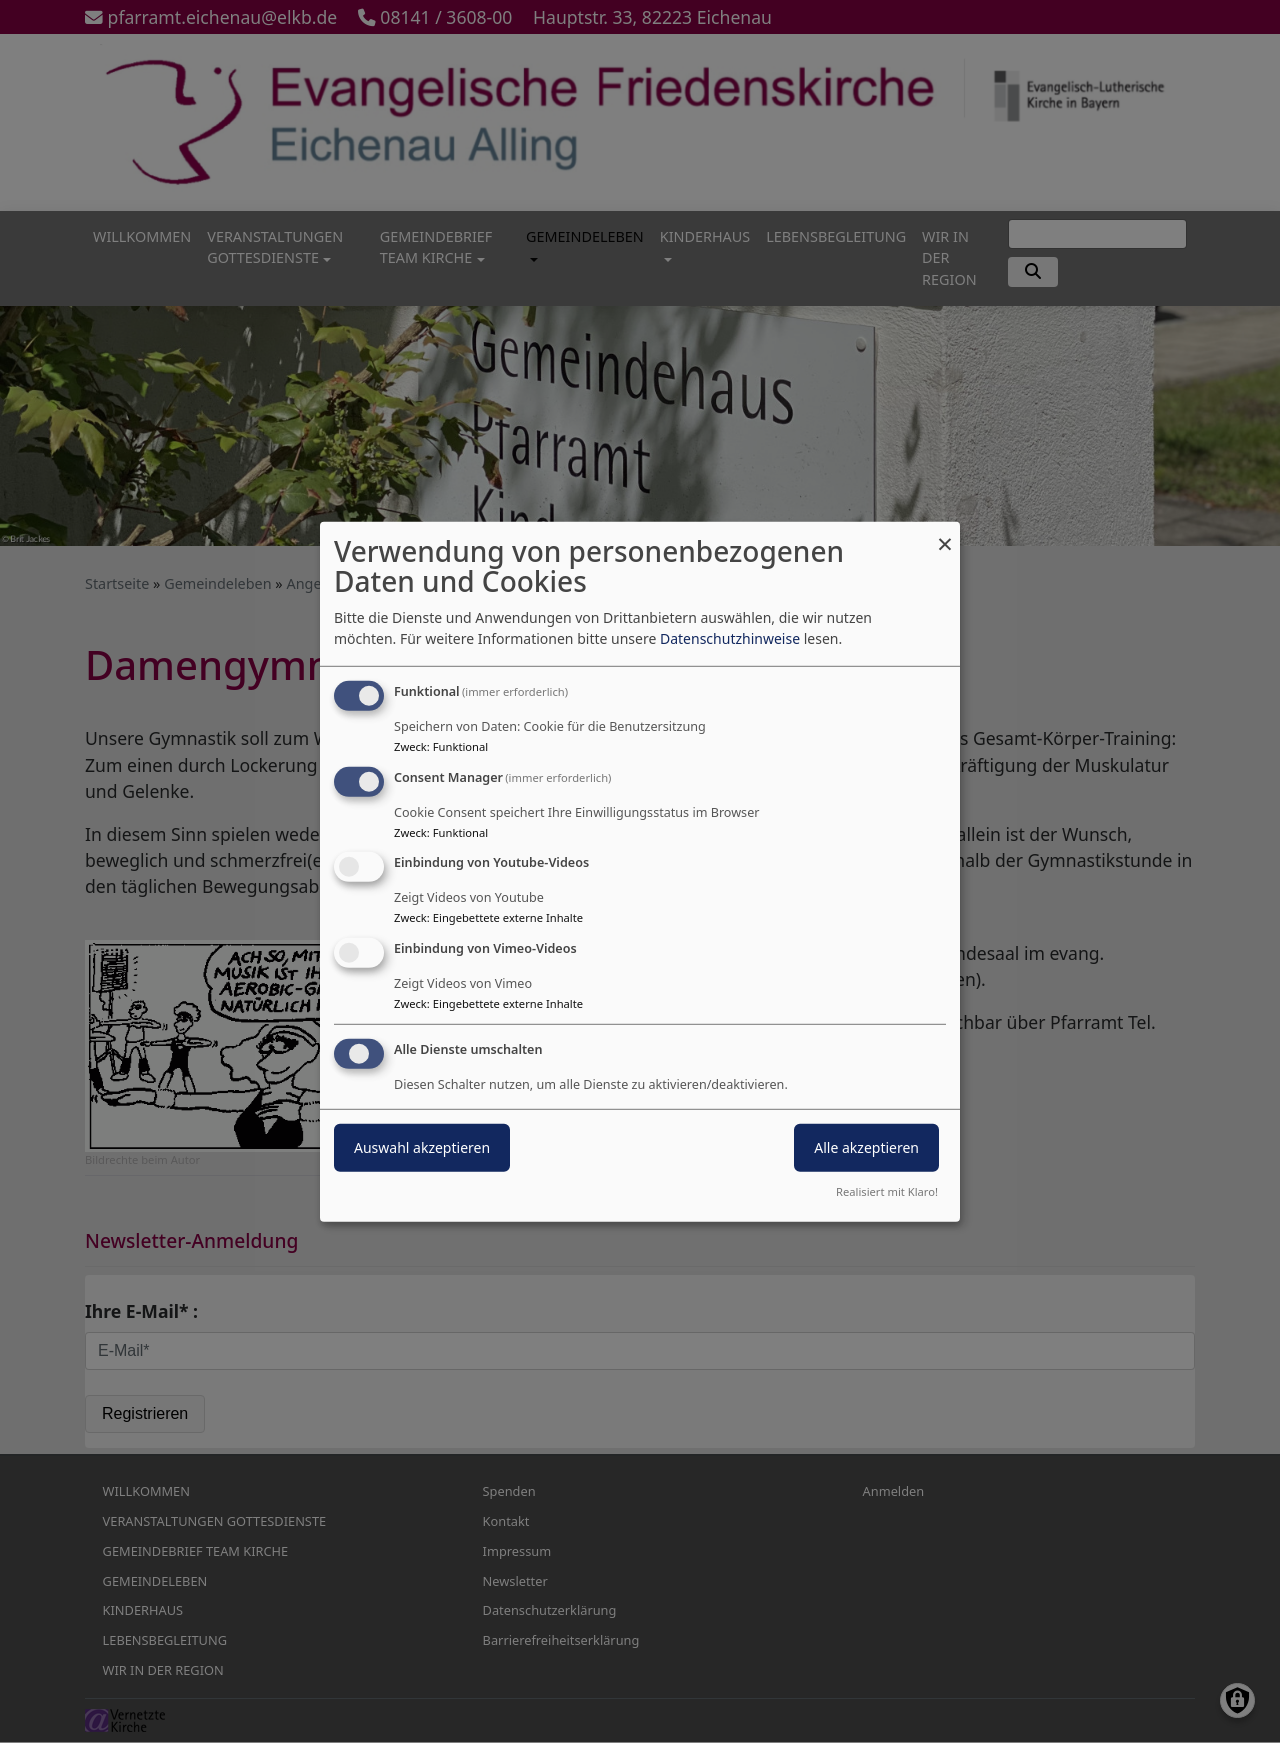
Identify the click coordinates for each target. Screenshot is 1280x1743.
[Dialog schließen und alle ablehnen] (945, 533)
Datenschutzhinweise (730, 638)
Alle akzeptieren (866, 1147)
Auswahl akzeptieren (422, 1147)
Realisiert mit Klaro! (887, 1191)
